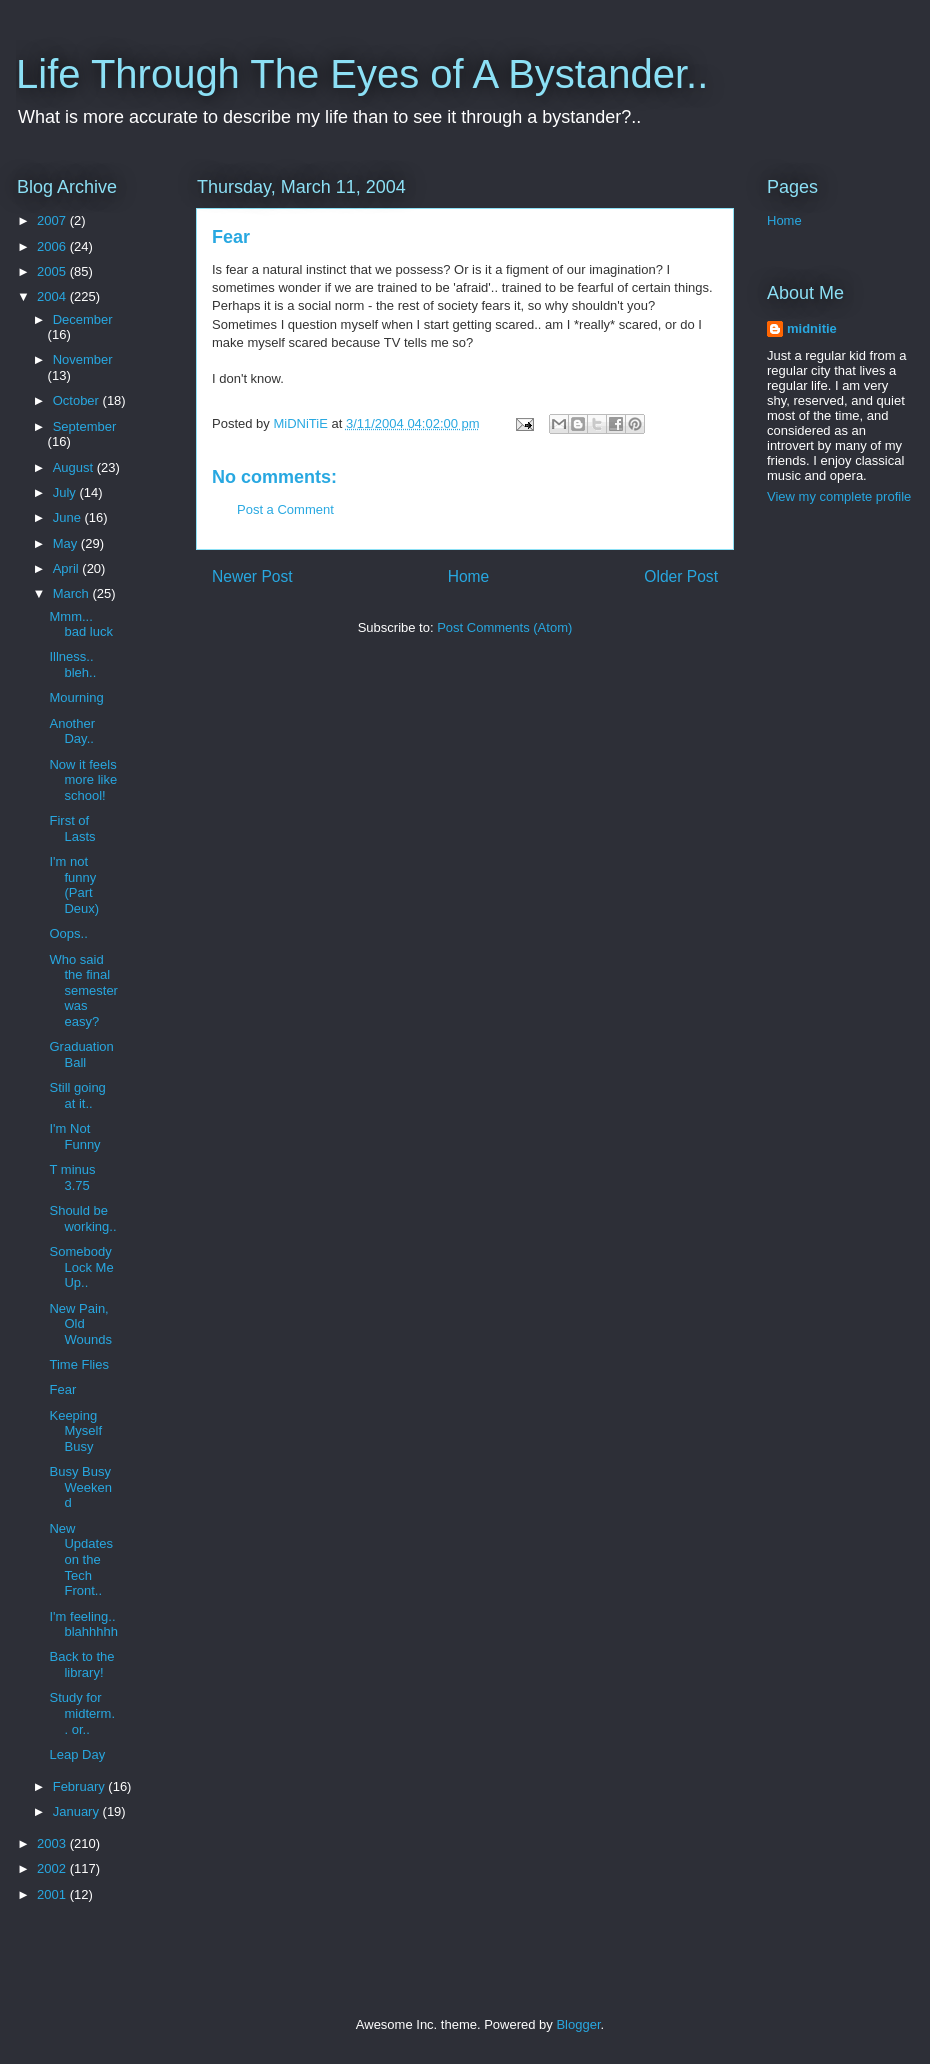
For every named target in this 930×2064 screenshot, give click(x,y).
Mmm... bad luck (80, 624)
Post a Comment (285, 509)
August (75, 467)
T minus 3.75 (72, 1177)
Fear (62, 1389)
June (69, 517)
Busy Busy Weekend (80, 1487)
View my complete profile (839, 496)
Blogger (578, 2024)
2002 (53, 1868)
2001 (53, 1894)
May (67, 543)
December (83, 319)
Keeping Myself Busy (75, 1431)
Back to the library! (81, 1664)
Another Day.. (72, 731)
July (66, 492)
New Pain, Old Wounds (80, 1324)
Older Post (681, 576)
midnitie (812, 328)
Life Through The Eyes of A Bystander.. (362, 74)
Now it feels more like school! (83, 780)
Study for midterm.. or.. (82, 1713)
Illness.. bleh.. (72, 664)
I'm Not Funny (74, 1136)
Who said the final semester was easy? (83, 990)
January (78, 1811)
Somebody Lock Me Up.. (81, 1267)
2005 (53, 271)
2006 (53, 246)
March (73, 593)
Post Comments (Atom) (504, 627)
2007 (53, 220)
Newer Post (252, 576)
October (78, 400)
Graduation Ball (81, 1054)
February (81, 1786)
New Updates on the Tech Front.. (80, 1559)
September (85, 426)
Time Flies (78, 1364)
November (83, 359)
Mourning (76, 697)
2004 (53, 296)
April (68, 568)
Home (469, 576)
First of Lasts (72, 828)
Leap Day (77, 1754)
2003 (53, 1843)
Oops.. (68, 933)
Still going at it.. (77, 1095)
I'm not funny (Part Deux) (74, 885)
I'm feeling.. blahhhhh (83, 1624)
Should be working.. (82, 1218)
